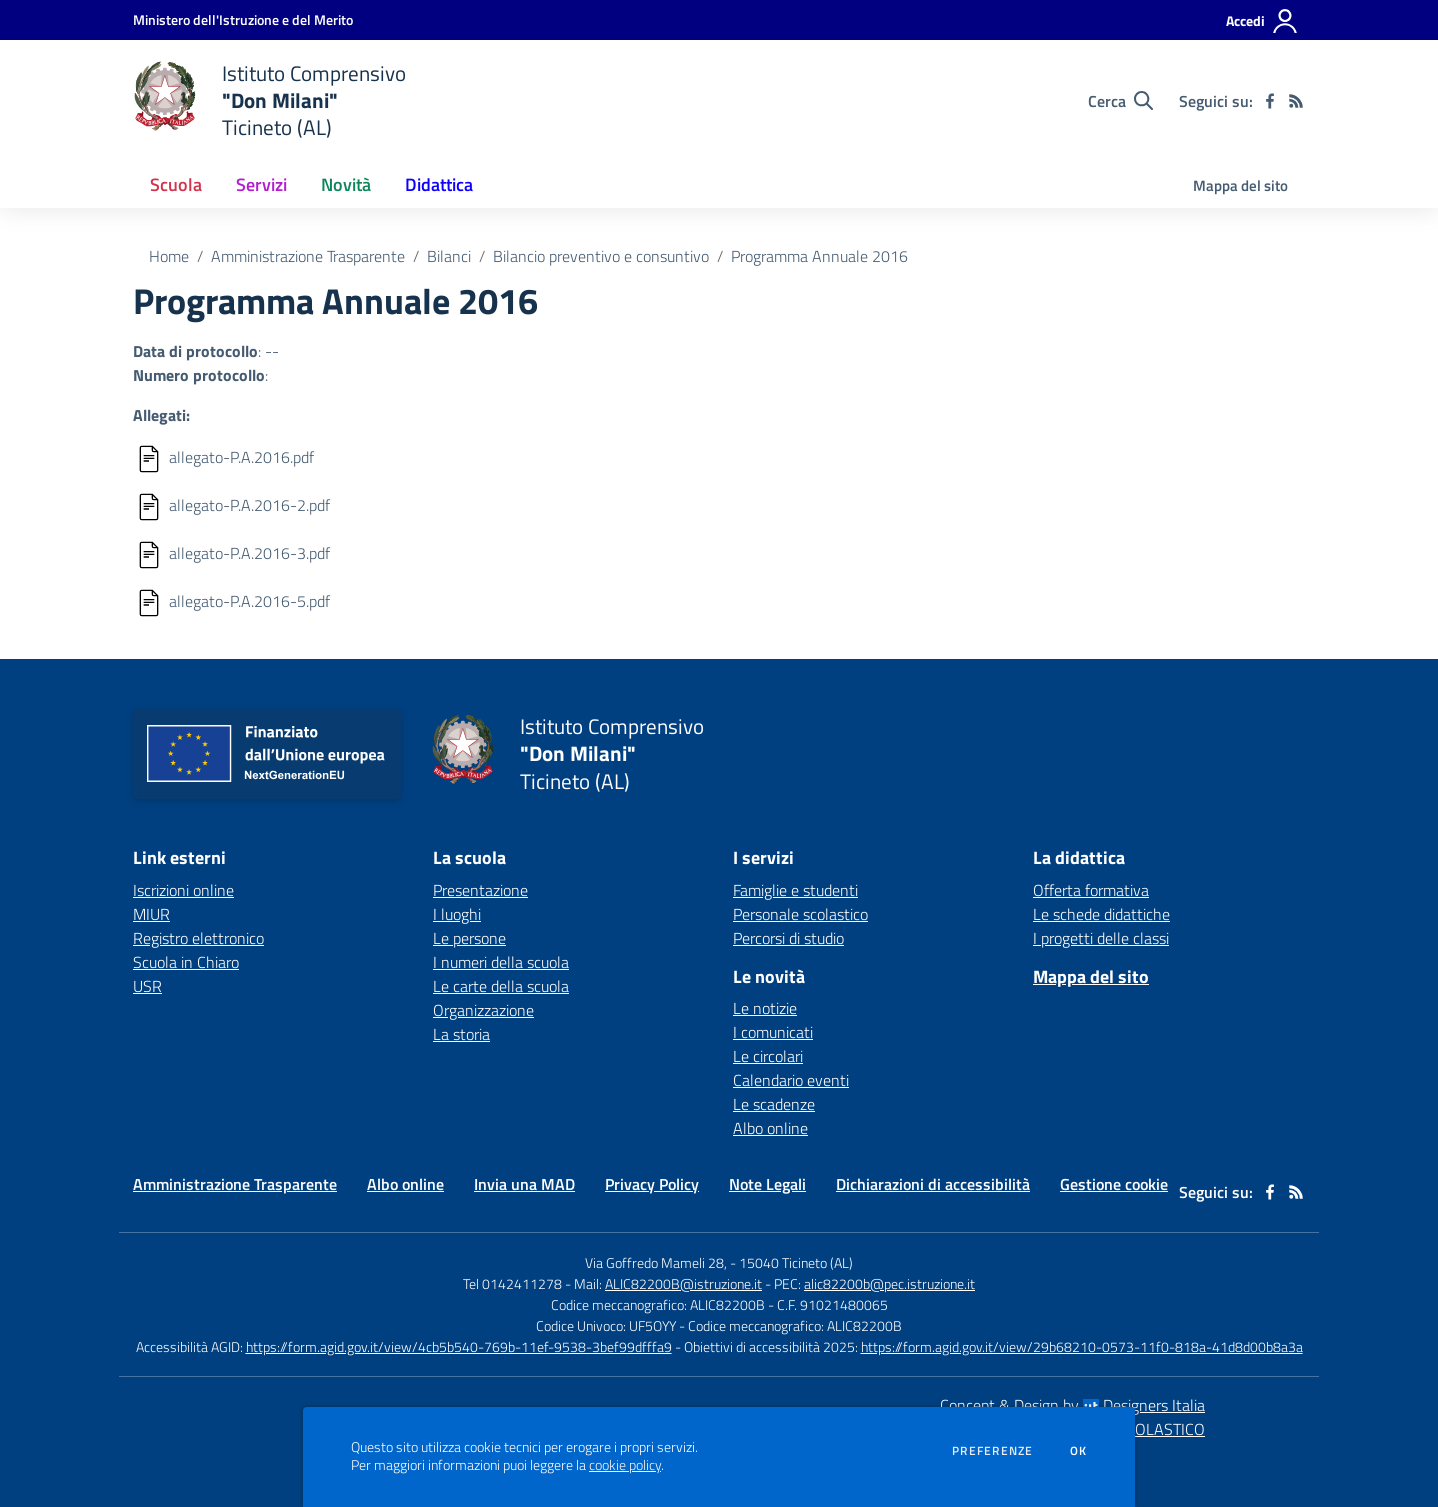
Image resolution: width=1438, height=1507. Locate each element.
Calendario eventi (791, 1080)
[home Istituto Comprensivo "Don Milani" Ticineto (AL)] (269, 100)
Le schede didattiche (1101, 914)
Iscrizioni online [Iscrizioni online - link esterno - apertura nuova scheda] (183, 890)
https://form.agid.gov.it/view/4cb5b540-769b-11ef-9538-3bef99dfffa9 (459, 1346)
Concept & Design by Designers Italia (1072, 1405)
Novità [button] (346, 184)
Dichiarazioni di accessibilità (933, 1184)
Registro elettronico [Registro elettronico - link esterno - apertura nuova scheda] (198, 938)
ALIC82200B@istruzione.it (683, 1283)
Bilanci (449, 256)
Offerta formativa (1091, 890)
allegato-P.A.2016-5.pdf (249, 601)
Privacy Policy (652, 1184)
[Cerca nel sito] (1120, 101)
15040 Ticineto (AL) (796, 1262)
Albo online (770, 1128)
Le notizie (765, 1008)
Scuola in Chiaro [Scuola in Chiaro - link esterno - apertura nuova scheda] (186, 962)
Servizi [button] (261, 184)
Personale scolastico (800, 914)
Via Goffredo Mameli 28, (656, 1262)
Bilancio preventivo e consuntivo (601, 256)
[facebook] (1270, 101)
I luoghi (457, 914)
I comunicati (773, 1032)
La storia (461, 1034)
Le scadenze (774, 1104)
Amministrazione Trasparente (308, 256)
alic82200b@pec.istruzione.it (889, 1283)
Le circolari (768, 1056)
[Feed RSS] (1296, 101)
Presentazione (480, 890)
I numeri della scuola (501, 962)
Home (169, 256)
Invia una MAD (524, 1184)
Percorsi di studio (788, 938)
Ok (1079, 1451)
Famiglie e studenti (795, 890)
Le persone (469, 938)
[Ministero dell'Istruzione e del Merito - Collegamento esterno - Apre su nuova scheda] (243, 19)
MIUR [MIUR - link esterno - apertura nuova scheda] (151, 914)
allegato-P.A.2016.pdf (241, 457)
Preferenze (992, 1451)
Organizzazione (483, 1010)
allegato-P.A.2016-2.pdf (249, 505)
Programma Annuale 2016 (819, 256)
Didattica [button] (439, 184)
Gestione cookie (1114, 1184)
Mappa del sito (1240, 185)
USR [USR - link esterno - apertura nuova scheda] (147, 986)
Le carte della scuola (501, 986)
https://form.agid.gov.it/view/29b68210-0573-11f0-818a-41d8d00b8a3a (1082, 1346)
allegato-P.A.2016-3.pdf (249, 553)
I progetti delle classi (1101, 938)
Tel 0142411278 (512, 1283)
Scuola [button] (176, 184)
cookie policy (625, 1465)
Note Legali (767, 1184)
